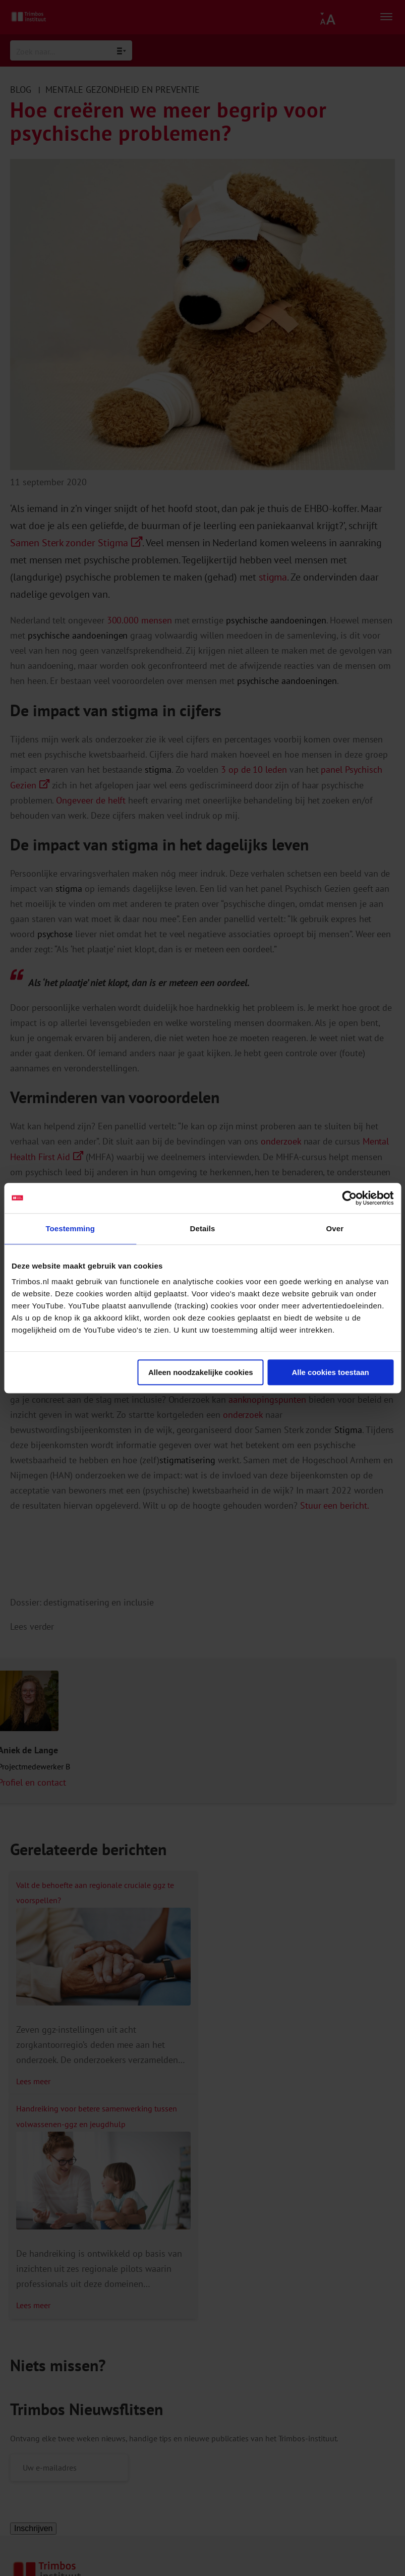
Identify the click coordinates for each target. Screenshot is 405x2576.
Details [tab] (202, 1228)
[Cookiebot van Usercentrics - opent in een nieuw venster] (349, 1198)
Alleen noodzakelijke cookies (200, 1372)
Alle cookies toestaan (330, 1372)
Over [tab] (335, 1228)
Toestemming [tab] (70, 1228)
